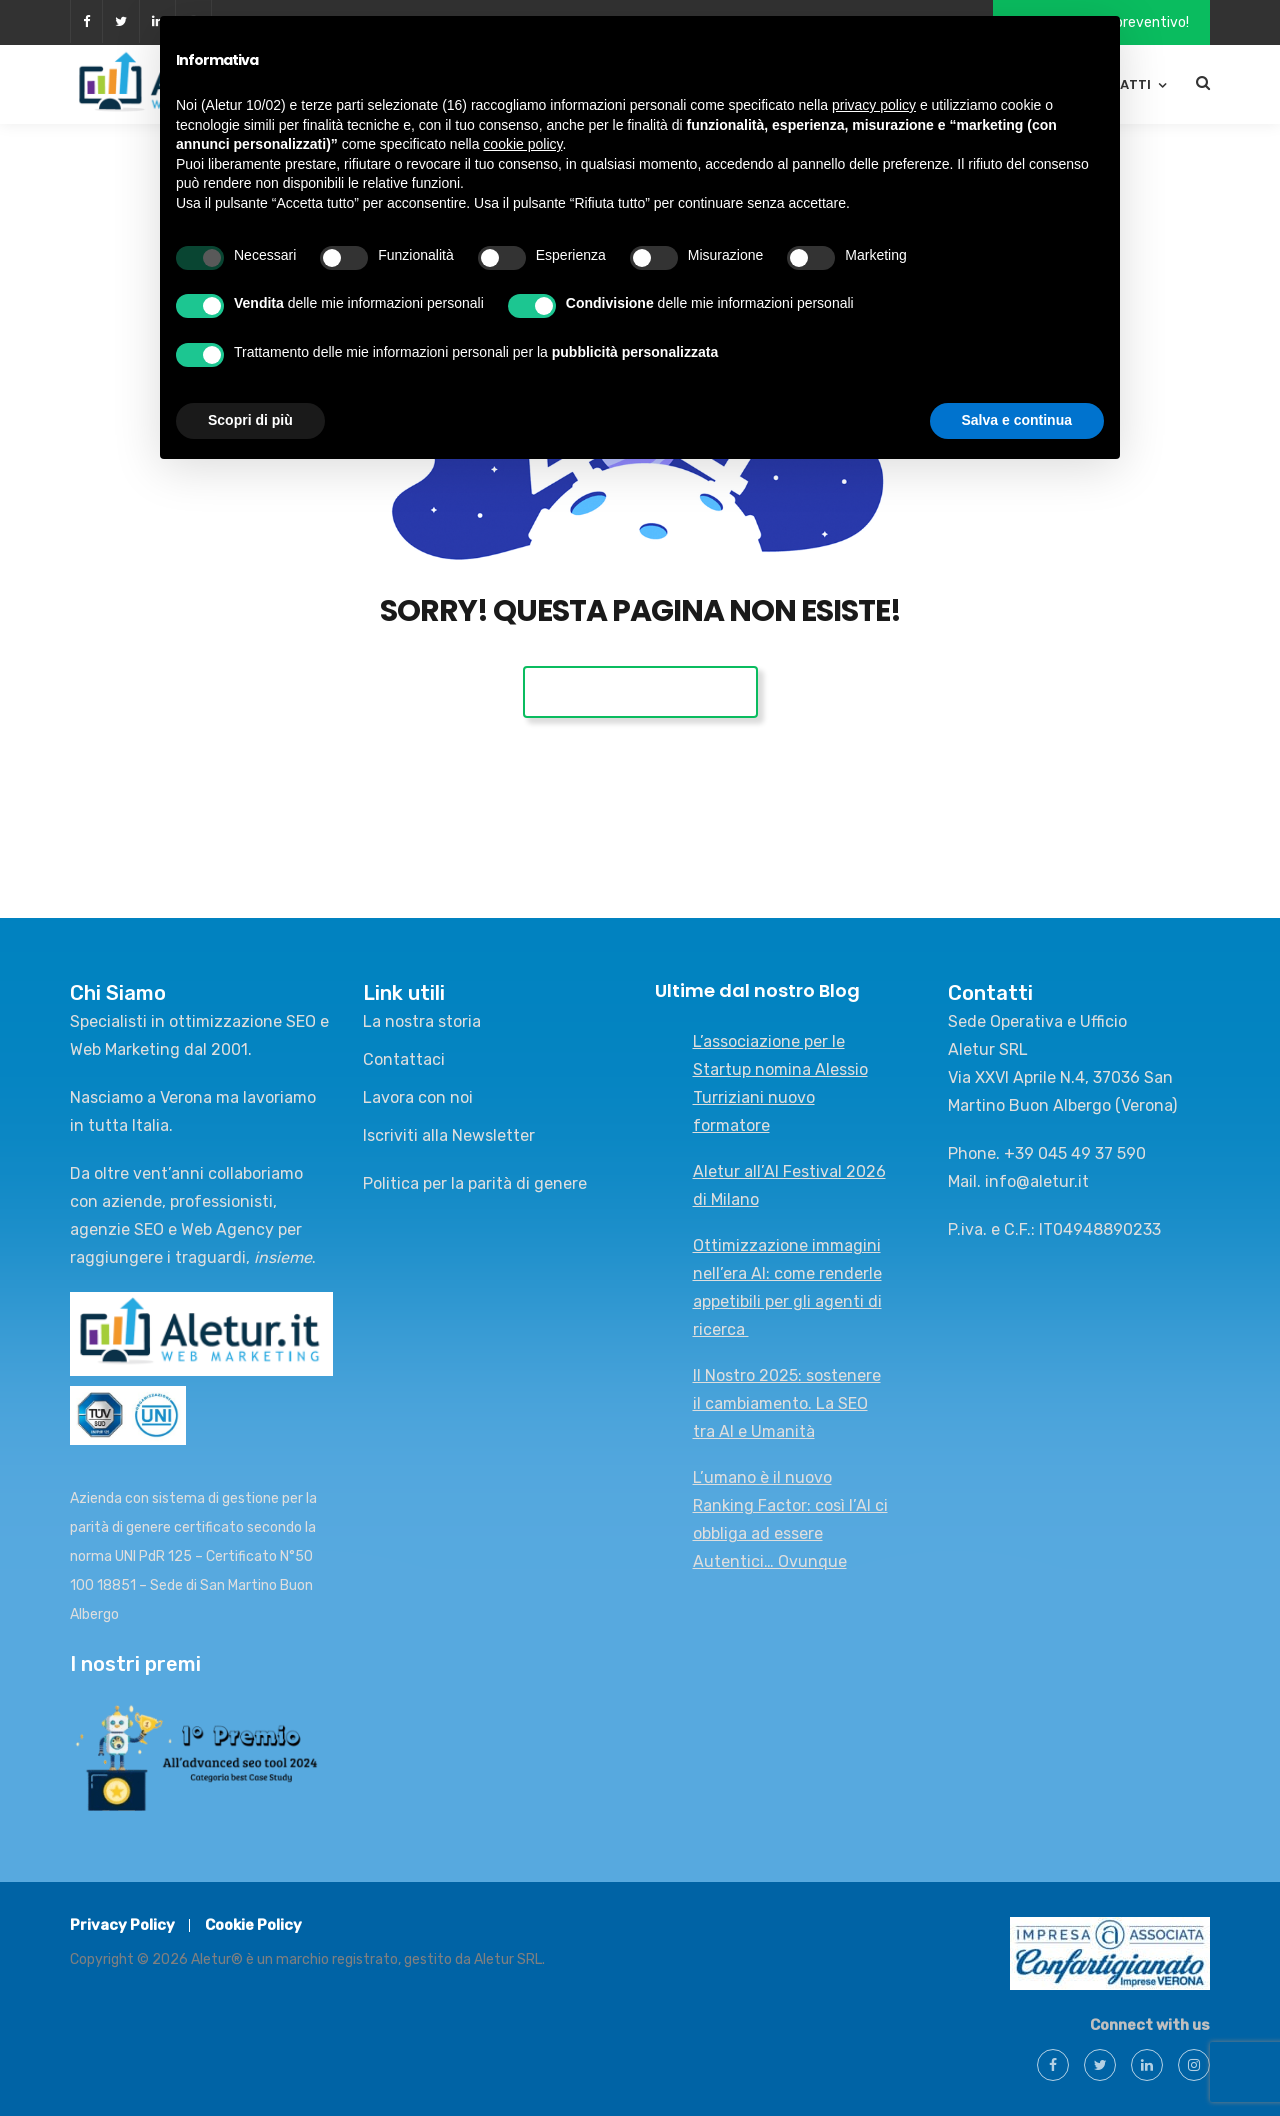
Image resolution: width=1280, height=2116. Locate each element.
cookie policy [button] (522, 144)
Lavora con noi (418, 1097)
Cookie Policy (253, 1925)
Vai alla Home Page (640, 691)
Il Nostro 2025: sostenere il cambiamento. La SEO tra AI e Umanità (787, 1403)
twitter (121, 21)
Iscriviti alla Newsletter (449, 1135)
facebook (86, 21)
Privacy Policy (122, 1925)
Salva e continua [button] (1017, 420)
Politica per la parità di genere (475, 1183)
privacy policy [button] (874, 105)
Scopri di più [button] (250, 420)
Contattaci (404, 1059)
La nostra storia (422, 1021)
